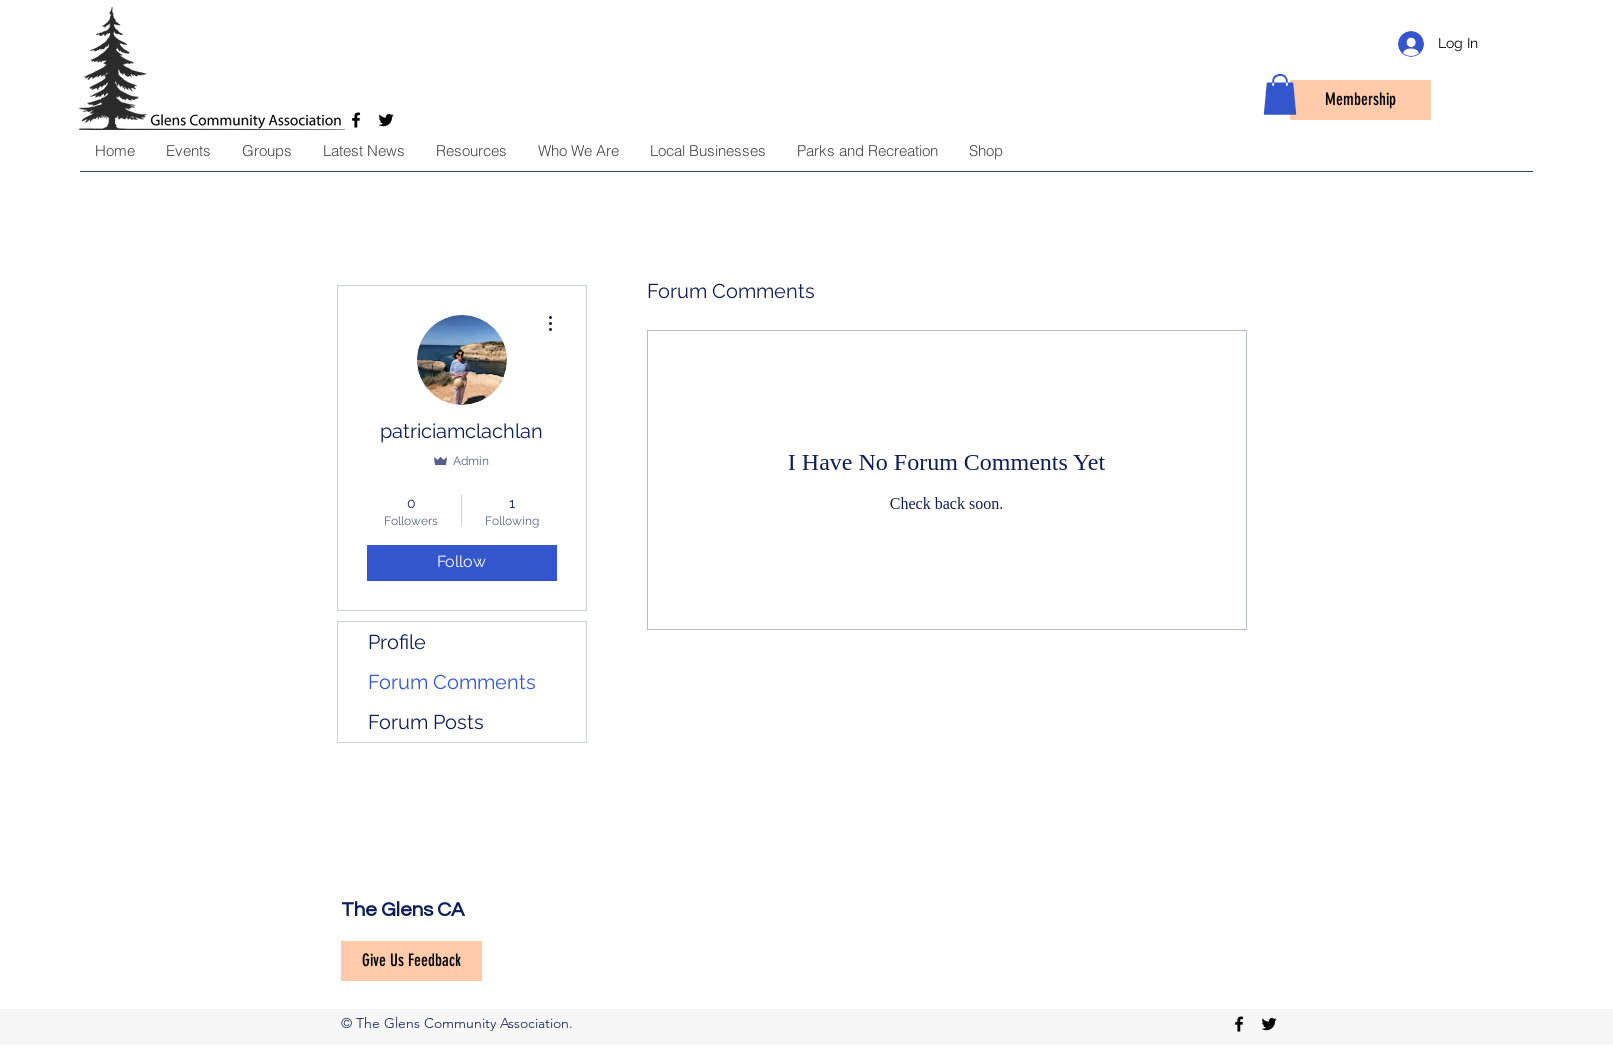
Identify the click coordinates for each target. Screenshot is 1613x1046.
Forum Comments (452, 682)
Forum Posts (426, 722)
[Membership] (1360, 100)
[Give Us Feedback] (411, 961)
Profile (397, 642)
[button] (1280, 94)
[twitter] (1269, 1024)
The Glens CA (402, 910)
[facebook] (1239, 1024)
